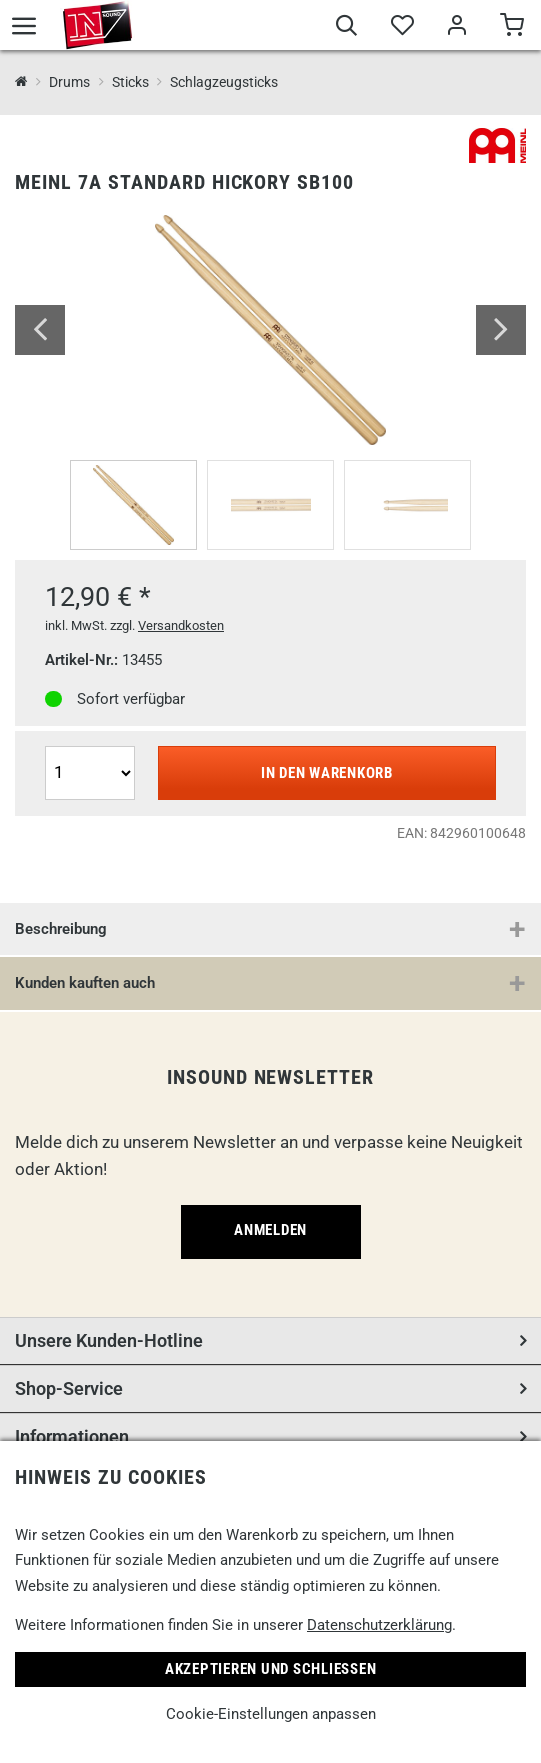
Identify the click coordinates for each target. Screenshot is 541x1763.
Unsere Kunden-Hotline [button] (109, 1340)
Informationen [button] (72, 1436)
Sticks (130, 82)
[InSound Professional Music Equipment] (21, 82)
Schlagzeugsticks (224, 82)
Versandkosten (181, 625)
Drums (69, 82)
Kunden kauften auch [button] (85, 983)
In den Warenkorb (327, 773)
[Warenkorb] (511, 28)
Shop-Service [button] (69, 1388)
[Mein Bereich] (456, 28)
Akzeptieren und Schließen (271, 1669)
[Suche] (346, 28)
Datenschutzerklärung (379, 1625)
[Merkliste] (401, 28)
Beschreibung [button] (61, 929)
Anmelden (270, 1230)
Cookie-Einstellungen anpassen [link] (271, 1714)
